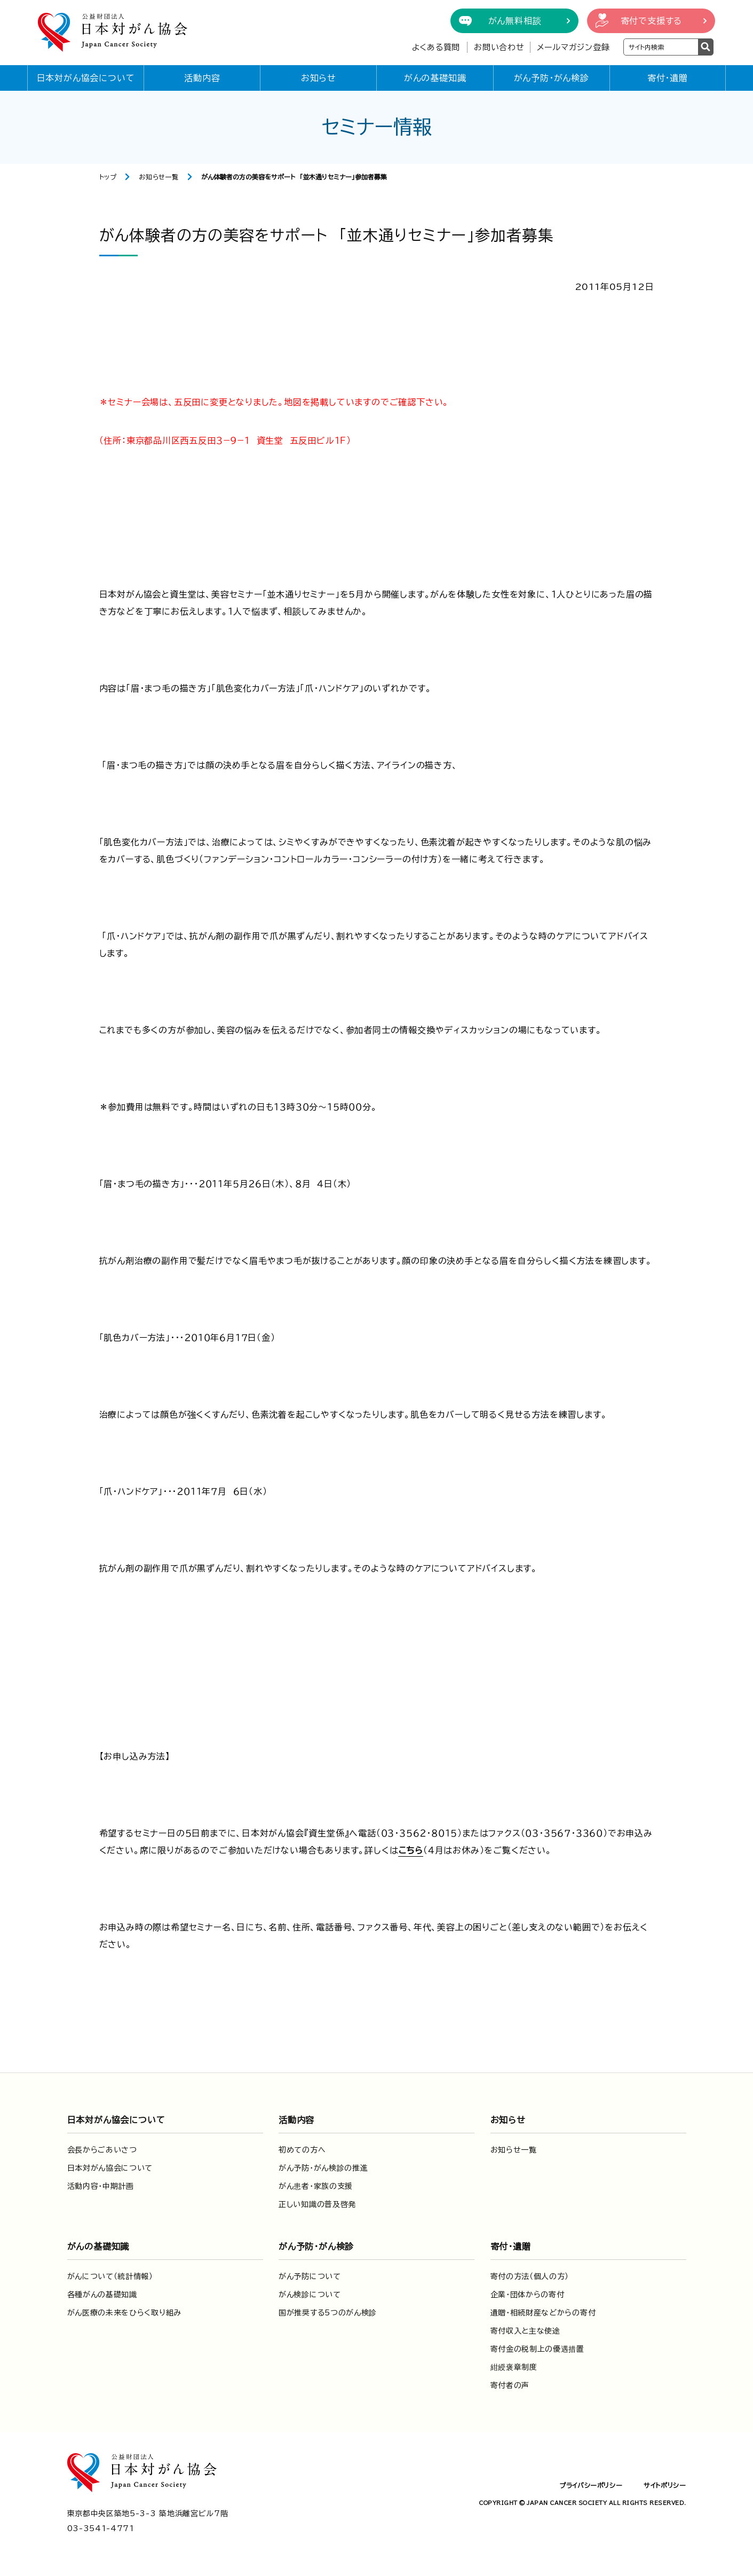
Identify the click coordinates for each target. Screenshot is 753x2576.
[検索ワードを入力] (661, 47)
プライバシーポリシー (590, 2485)
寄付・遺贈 (667, 78)
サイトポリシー (665, 2485)
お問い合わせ (499, 47)
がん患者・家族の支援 (316, 2186)
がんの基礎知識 (435, 78)
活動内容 (202, 78)
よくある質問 (436, 47)
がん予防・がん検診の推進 (323, 2168)
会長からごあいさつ (102, 2150)
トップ (108, 177)
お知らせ (318, 78)
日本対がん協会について (86, 78)
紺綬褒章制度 (513, 2367)
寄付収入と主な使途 (525, 2331)
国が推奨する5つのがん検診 (328, 2312)
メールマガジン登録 (573, 47)
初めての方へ (302, 2150)
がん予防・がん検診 (551, 78)
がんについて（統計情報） (110, 2276)
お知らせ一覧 (159, 177)
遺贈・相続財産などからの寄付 (543, 2312)
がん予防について (310, 2276)
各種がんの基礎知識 (102, 2294)
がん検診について (310, 2294)
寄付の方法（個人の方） (529, 2276)
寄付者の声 (510, 2385)
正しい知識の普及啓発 (317, 2204)
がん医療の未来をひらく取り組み (124, 2312)
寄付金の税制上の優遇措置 (537, 2349)
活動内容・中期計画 (100, 2186)
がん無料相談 (515, 21)
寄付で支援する (652, 21)
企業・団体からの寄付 (527, 2294)
